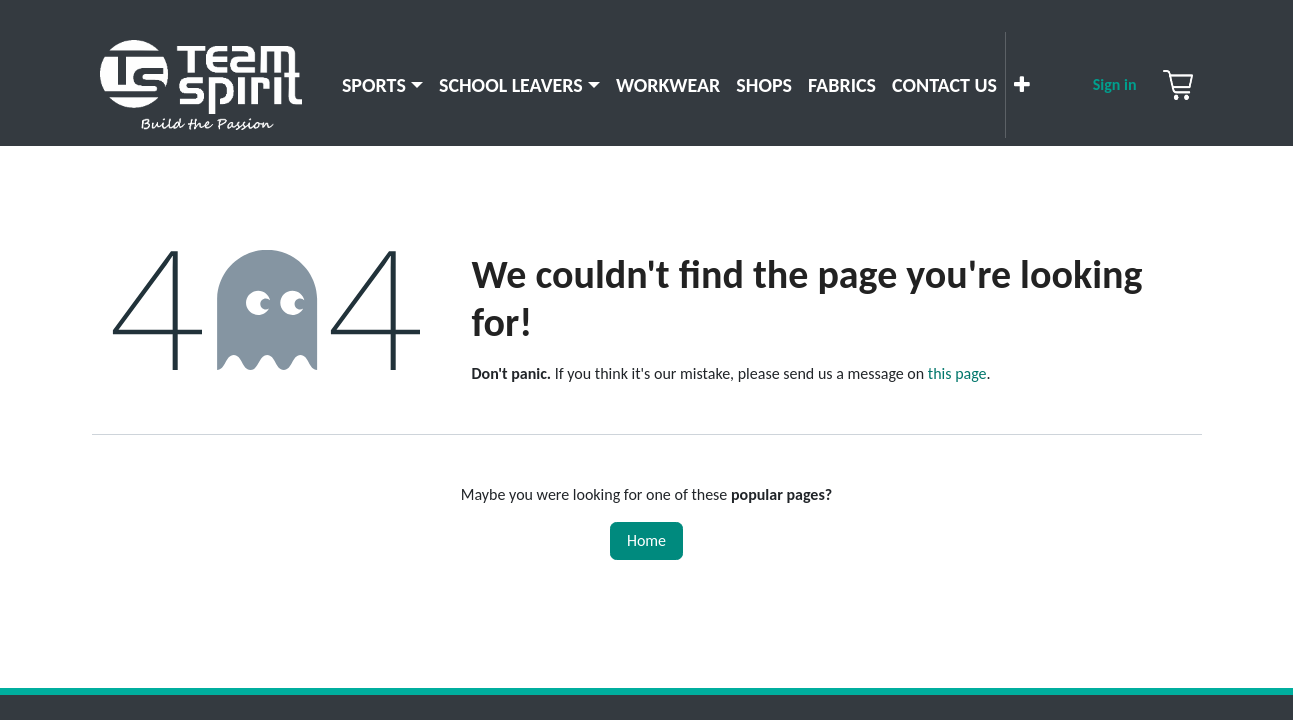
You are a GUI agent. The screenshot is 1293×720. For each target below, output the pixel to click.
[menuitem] (382, 85)
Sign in (1115, 84)
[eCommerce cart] (1178, 85)
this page (957, 373)
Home (646, 540)
